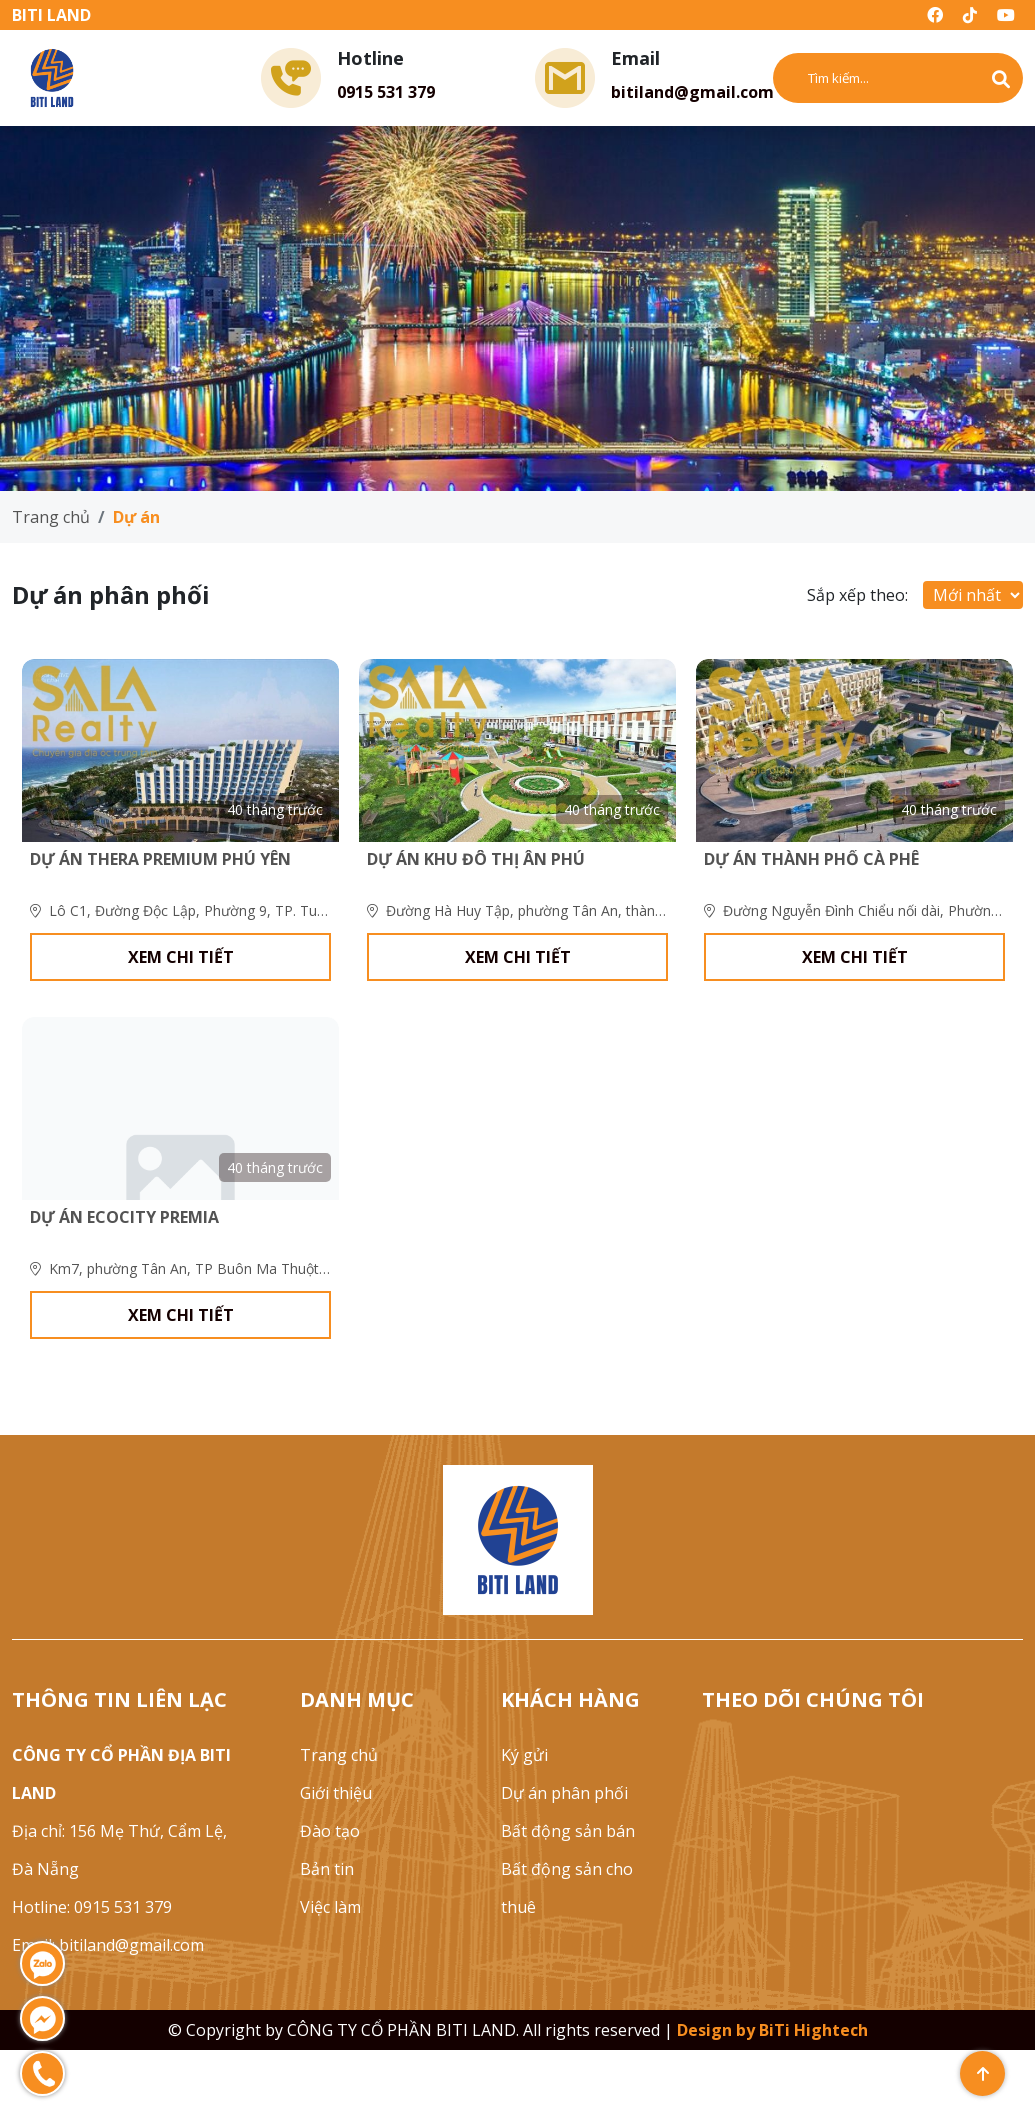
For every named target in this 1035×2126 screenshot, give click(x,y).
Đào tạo (330, 1907)
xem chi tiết (181, 995)
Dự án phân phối (564, 1869)
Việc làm (330, 1983)
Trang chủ (51, 517)
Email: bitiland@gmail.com (108, 2021)
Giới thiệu (336, 1869)
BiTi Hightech (813, 2106)
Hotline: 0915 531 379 (92, 1983)
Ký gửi (524, 1831)
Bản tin (327, 1945)
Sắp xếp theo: (857, 595)
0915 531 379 (386, 92)
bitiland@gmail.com (692, 92)
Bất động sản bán (568, 1907)
